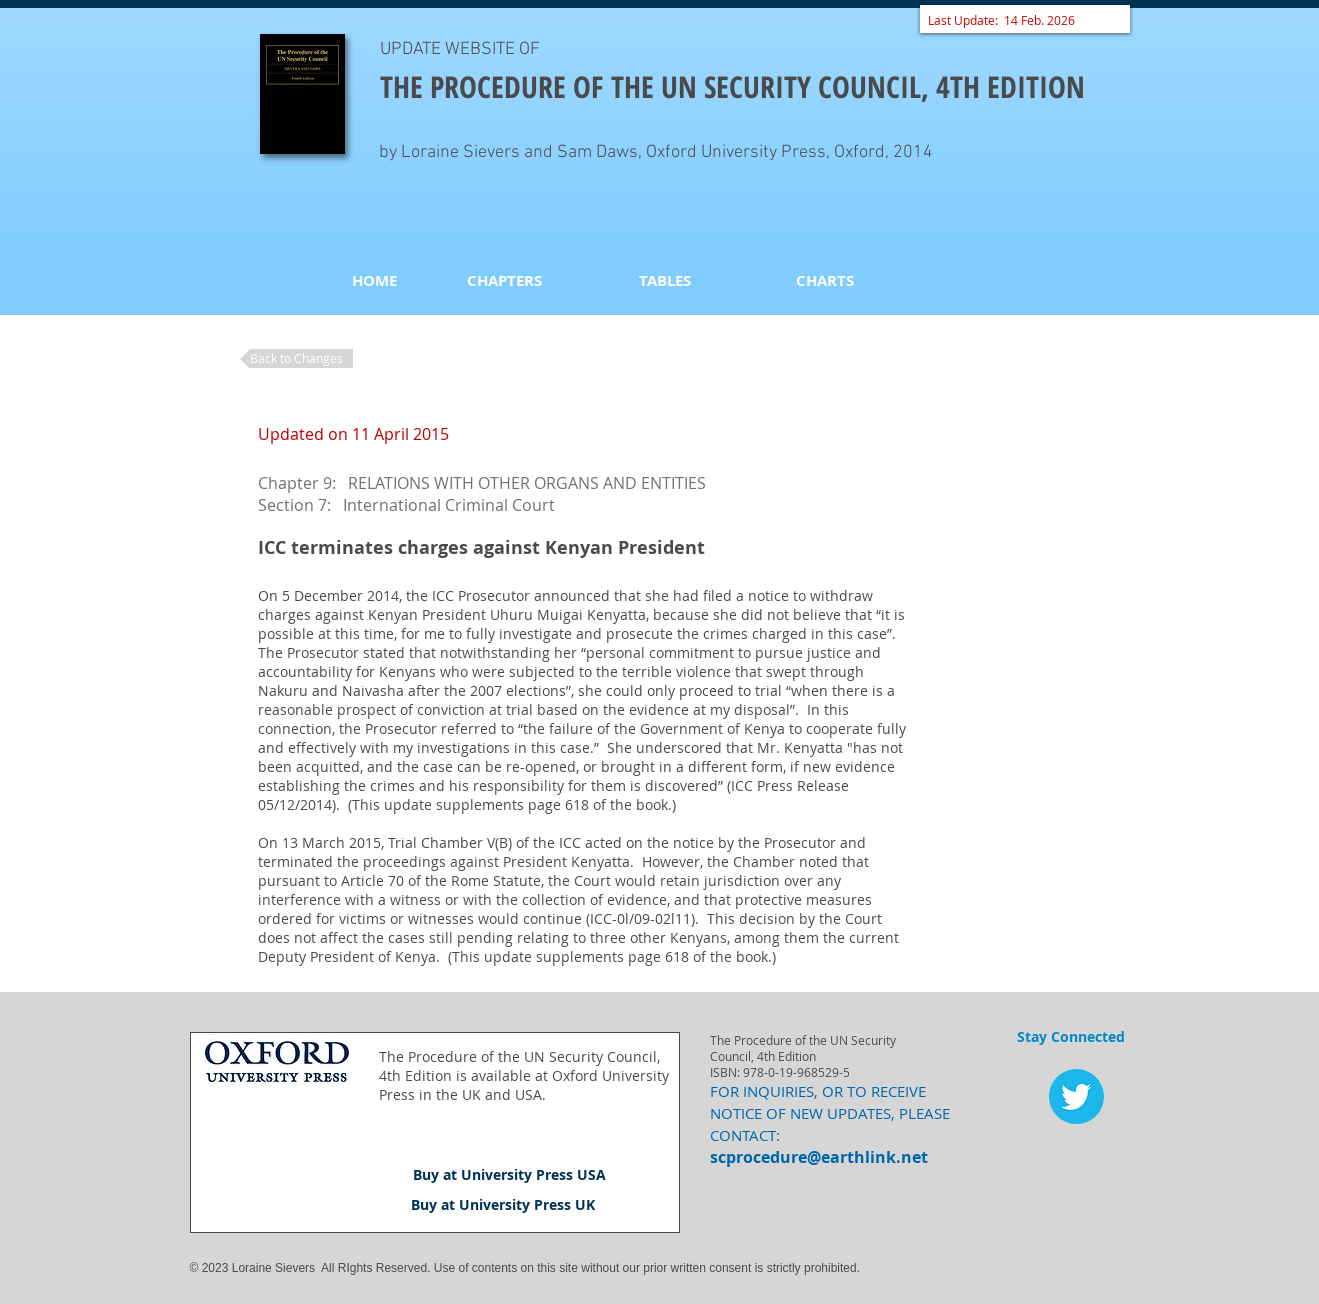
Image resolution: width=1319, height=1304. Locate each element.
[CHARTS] (825, 280)
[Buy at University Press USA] (509, 1175)
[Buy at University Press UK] (503, 1205)
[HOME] (375, 280)
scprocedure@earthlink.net (819, 1157)
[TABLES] (665, 280)
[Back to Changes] (296, 358)
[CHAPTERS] (505, 280)
